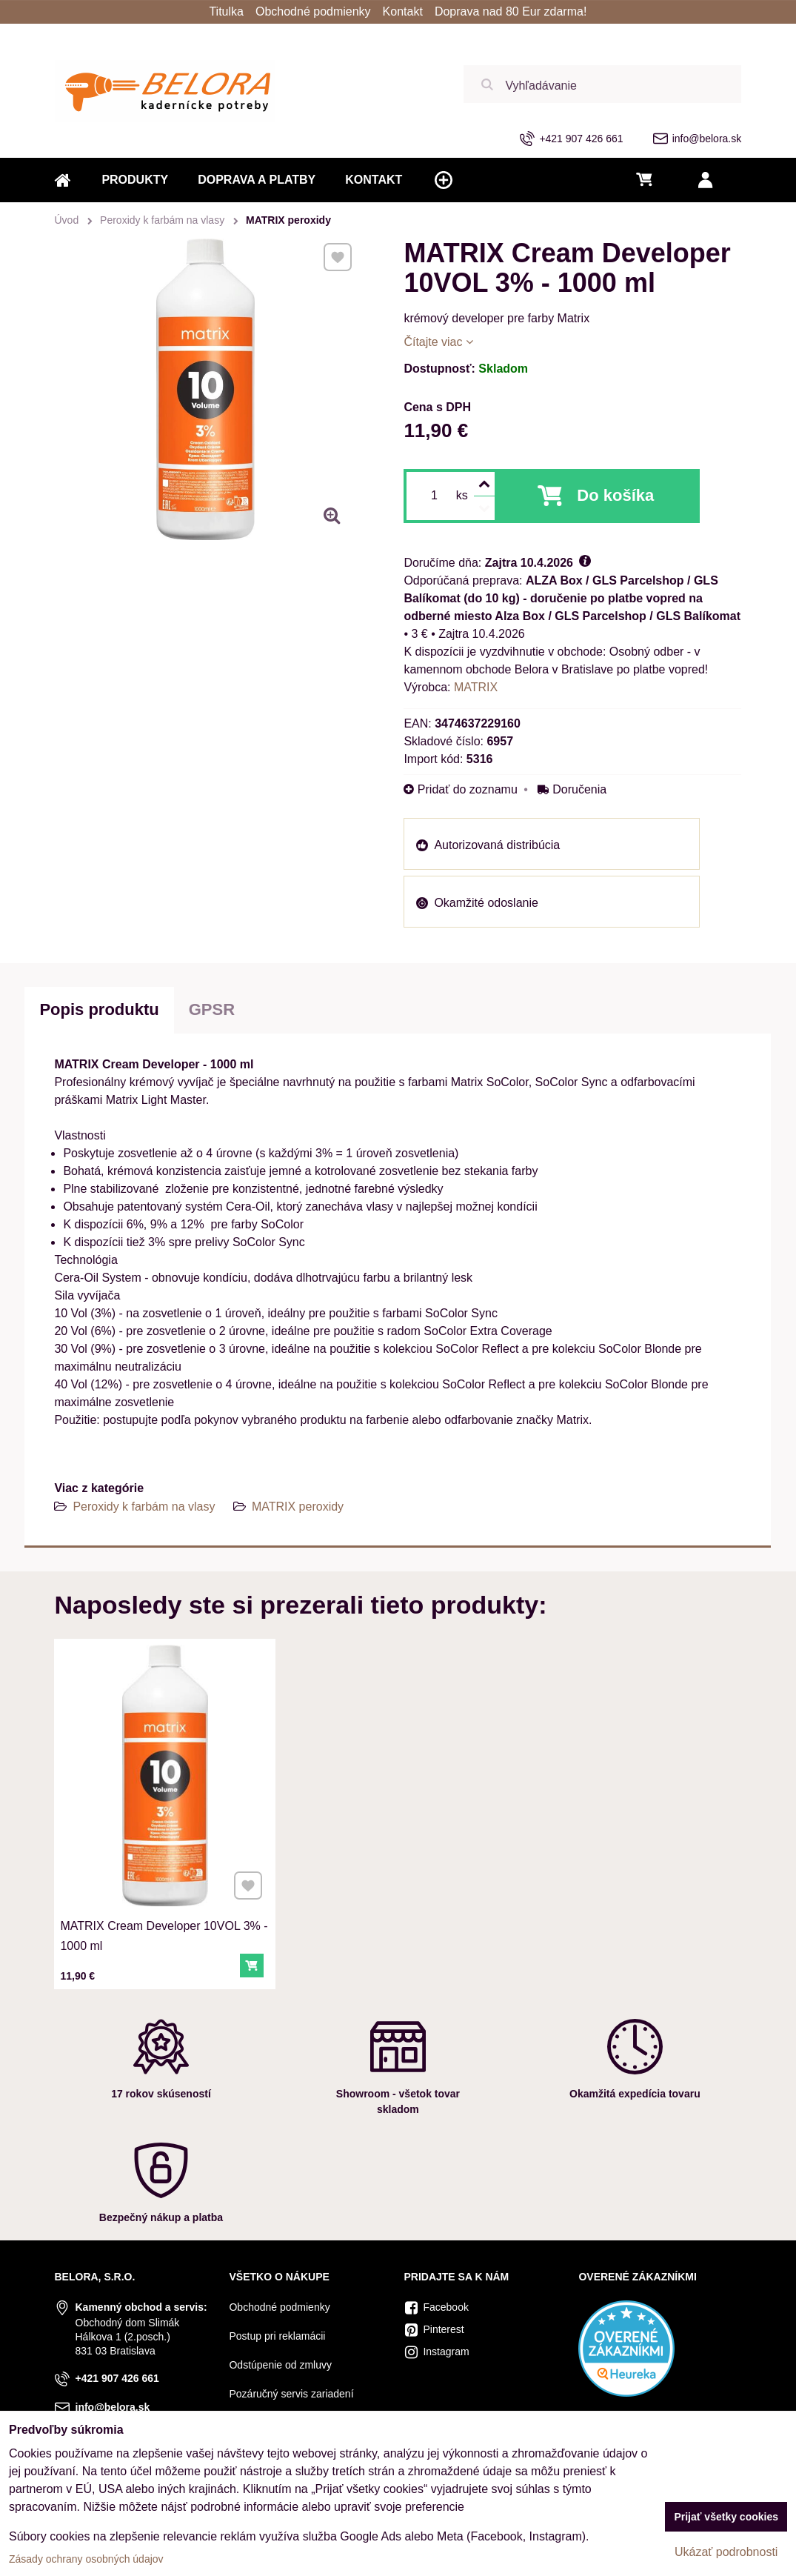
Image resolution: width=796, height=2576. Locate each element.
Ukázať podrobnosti (726, 2552)
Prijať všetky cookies (726, 2517)
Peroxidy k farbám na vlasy (144, 1506)
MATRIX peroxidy (298, 1506)
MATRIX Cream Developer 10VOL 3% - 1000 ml (164, 1924)
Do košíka (615, 495)
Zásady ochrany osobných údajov (86, 2559)
